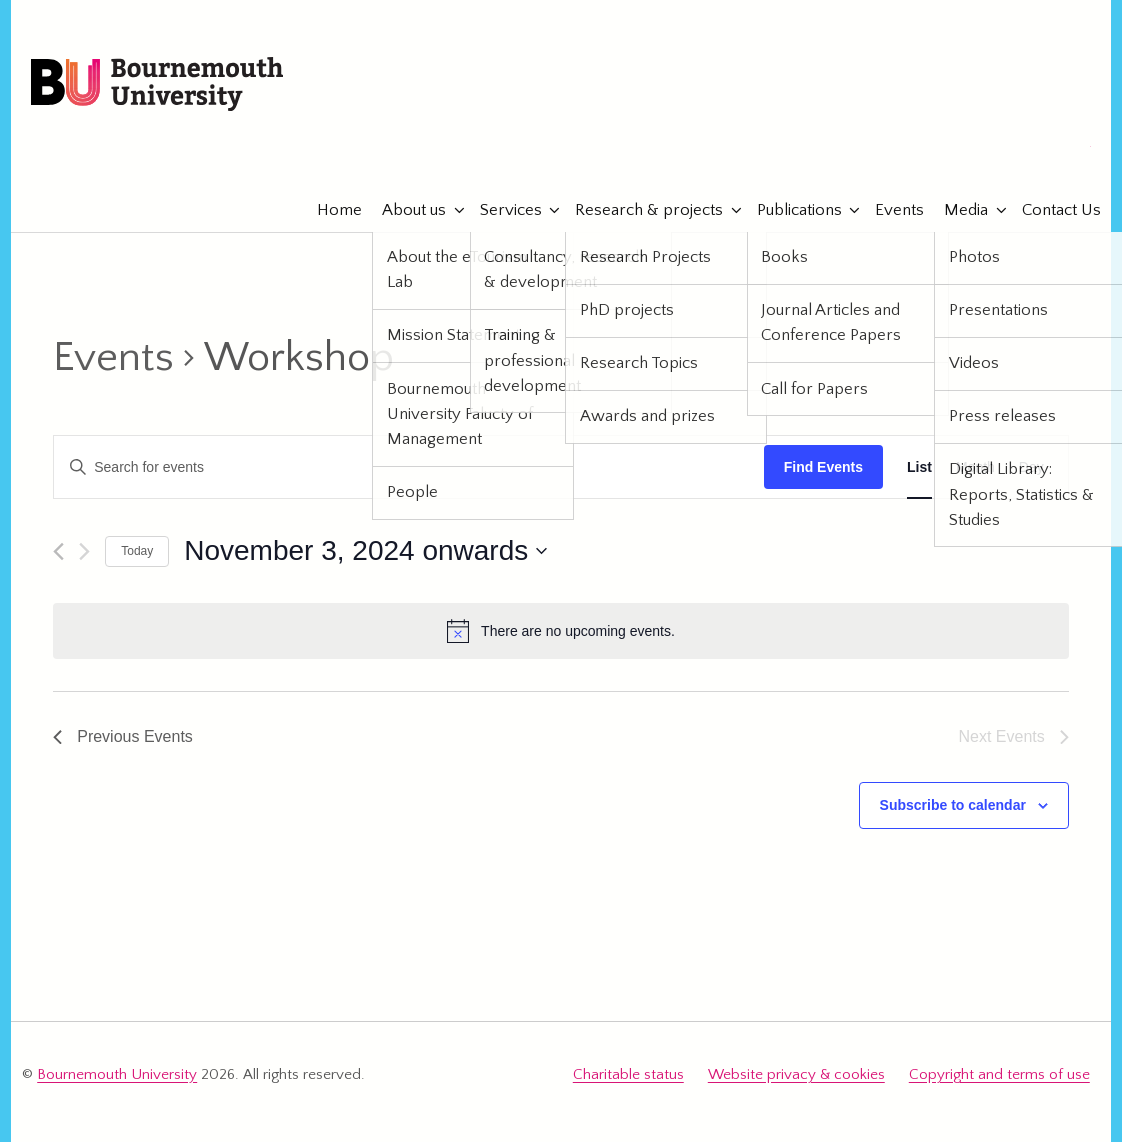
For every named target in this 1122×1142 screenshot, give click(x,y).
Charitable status (628, 1074)
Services (501, 210)
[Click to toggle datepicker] (365, 551)
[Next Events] (84, 551)
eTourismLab (960, 149)
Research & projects (639, 210)
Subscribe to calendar (953, 805)
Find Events (823, 467)
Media (956, 210)
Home (329, 210)
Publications (789, 210)
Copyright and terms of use (999, 1074)
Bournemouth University (157, 85)
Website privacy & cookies (796, 1074)
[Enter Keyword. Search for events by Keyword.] (408, 467)
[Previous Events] (58, 551)
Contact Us (1051, 210)
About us (404, 210)
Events (889, 210)
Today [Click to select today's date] (137, 551)
